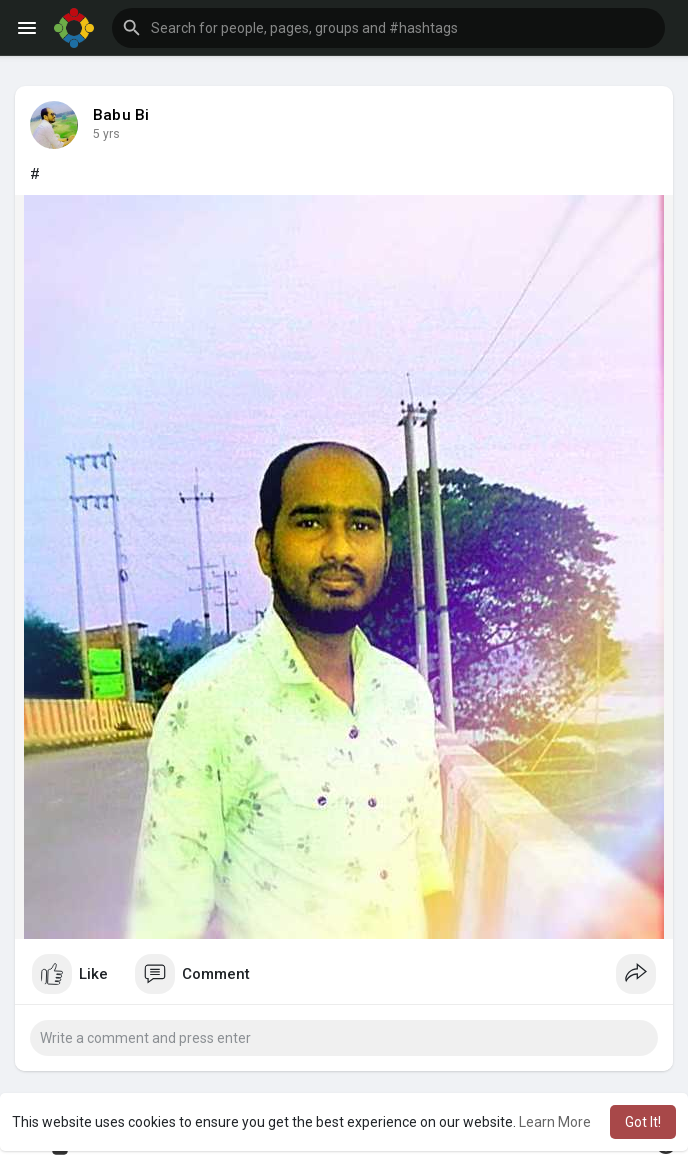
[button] (388, 28)
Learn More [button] (555, 1122)
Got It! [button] (643, 1122)
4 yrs (106, 134)
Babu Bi (121, 115)
